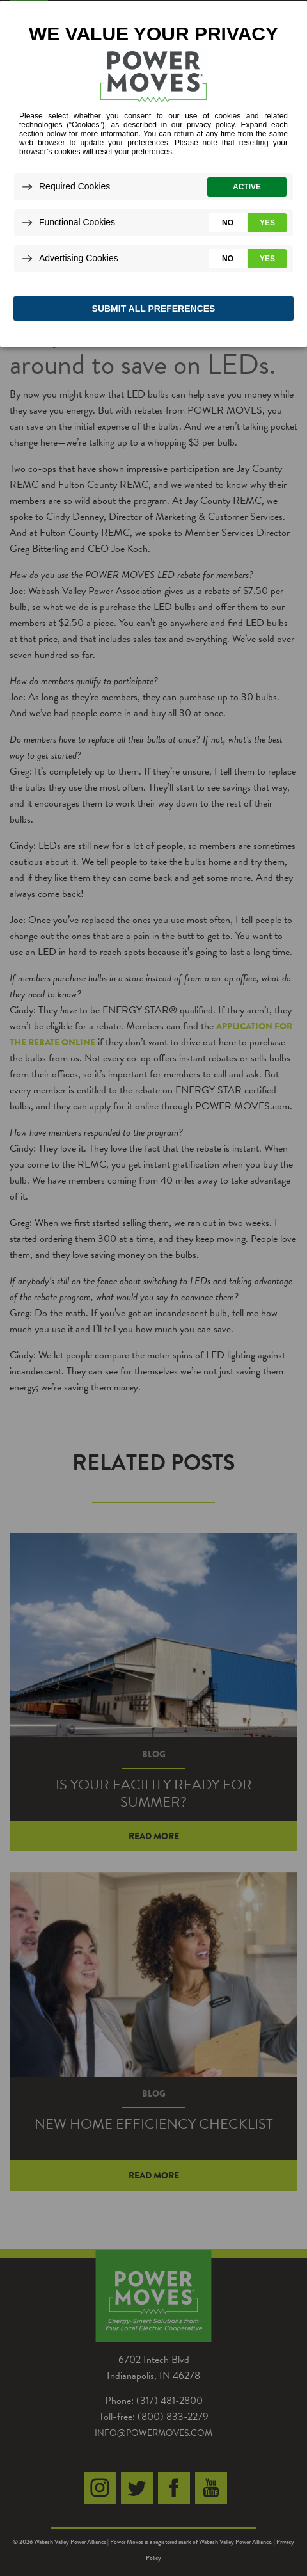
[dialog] (153, 173)
